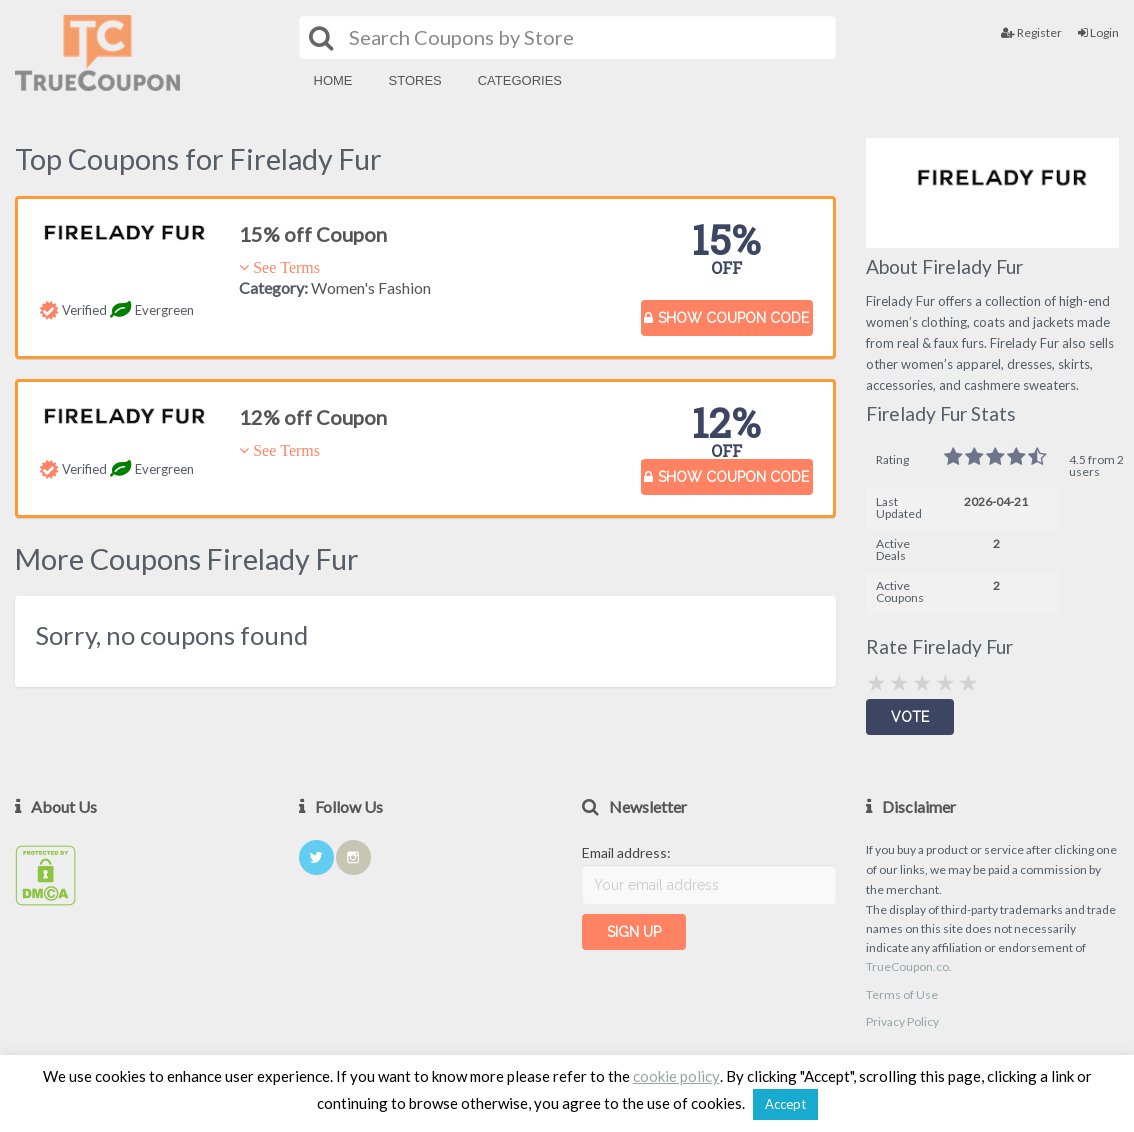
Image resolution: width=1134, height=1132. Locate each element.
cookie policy (676, 1076)
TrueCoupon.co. (909, 966)
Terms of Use (902, 994)
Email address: (626, 852)
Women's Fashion (371, 287)
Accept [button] (785, 1104)
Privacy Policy (902, 1021)
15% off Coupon (313, 234)
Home (333, 80)
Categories (520, 80)
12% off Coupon (313, 417)
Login (1098, 32)
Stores (415, 80)
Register (1031, 32)
